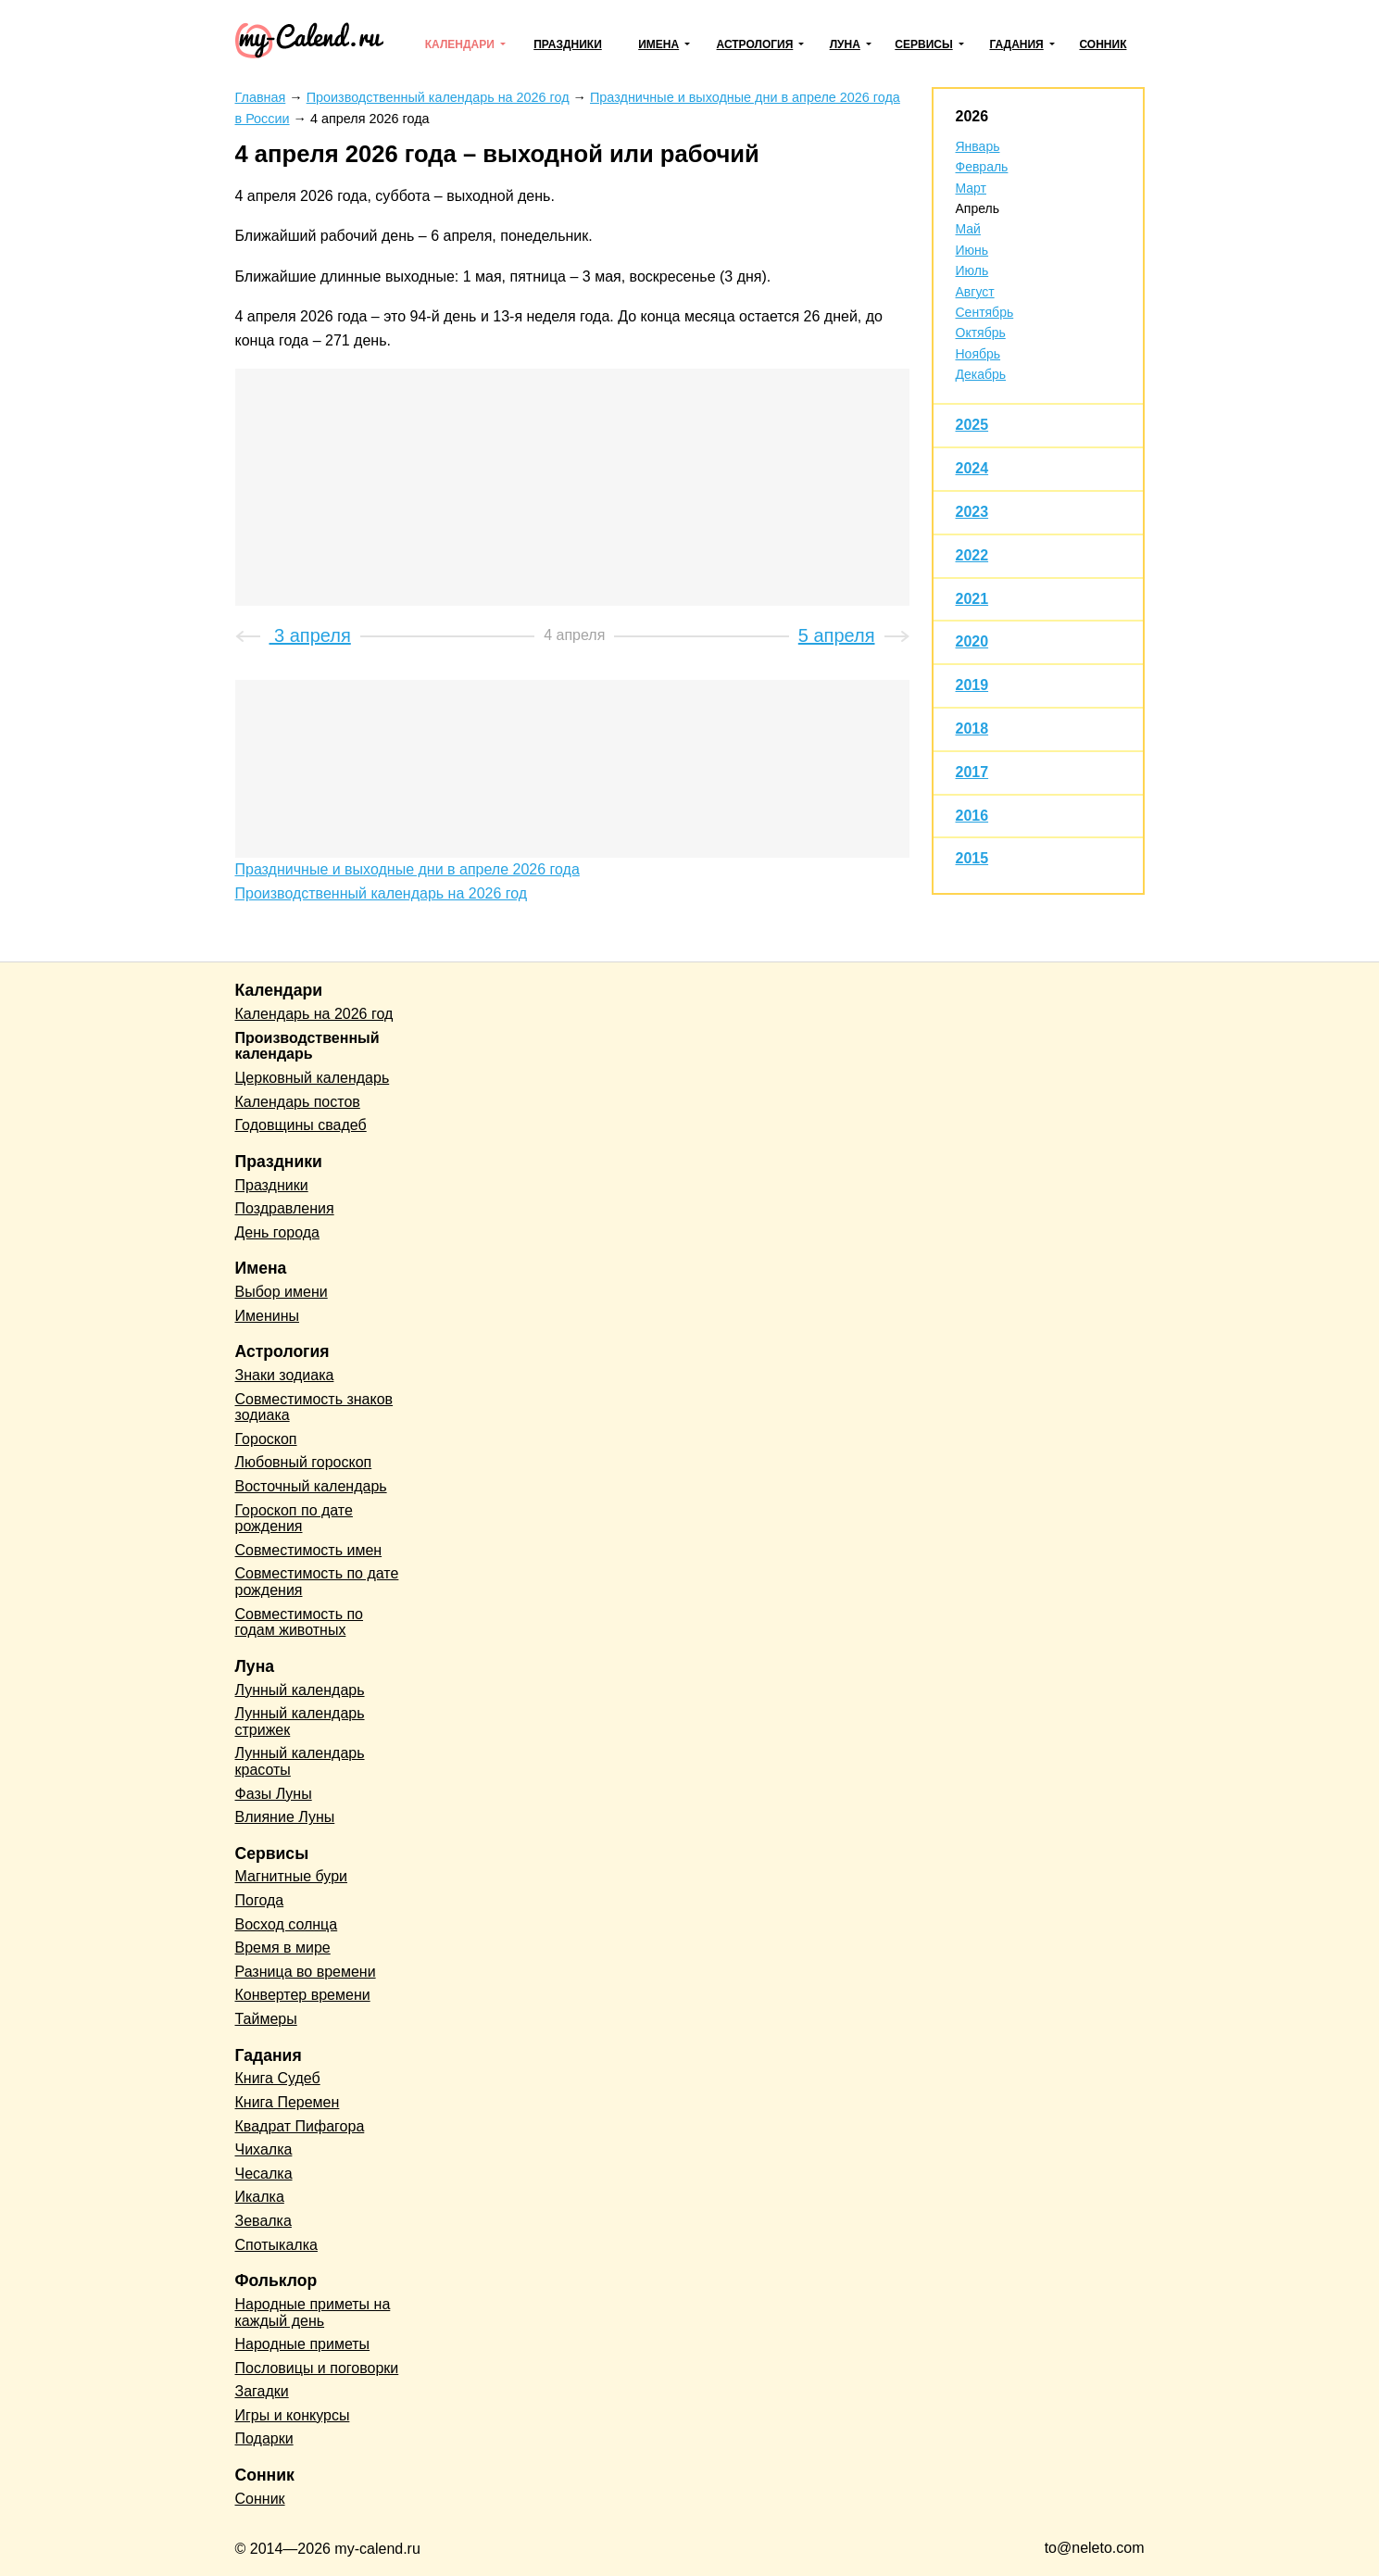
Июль (972, 270)
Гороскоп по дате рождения (294, 1518)
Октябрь (981, 332)
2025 (972, 425)
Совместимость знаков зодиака (314, 1407)
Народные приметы (302, 2344)
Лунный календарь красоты (300, 1761)
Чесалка (264, 2173)
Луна (845, 44)
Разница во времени (305, 1971)
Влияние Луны (285, 1817)
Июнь (972, 250)
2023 (972, 512)
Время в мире (283, 1947)
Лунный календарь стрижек (300, 1721)
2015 (972, 858)
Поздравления (284, 1208)
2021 (972, 599)
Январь (978, 146)
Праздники (567, 44)
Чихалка (264, 2149)
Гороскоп (266, 1439)
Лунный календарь (300, 1690)
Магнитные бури (291, 1876)
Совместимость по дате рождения (317, 1581)
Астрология (755, 44)
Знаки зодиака (284, 1375)
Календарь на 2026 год (314, 1014)
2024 (972, 468)
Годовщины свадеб (301, 1125)
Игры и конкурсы (292, 2415)
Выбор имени (281, 1292)
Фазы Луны (273, 1794)
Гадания (1016, 44)
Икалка (259, 2197)
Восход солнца (286, 1924)
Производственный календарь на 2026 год (381, 893)
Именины (267, 1316)
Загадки (262, 2391)
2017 (972, 772)
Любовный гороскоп (303, 1462)
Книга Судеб (277, 2078)
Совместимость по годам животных (299, 1622)
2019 (972, 685)
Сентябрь (985, 312)
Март (971, 188)
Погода (259, 1900)
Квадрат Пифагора (300, 2126)
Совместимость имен (308, 1550)
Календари (460, 44)
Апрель (978, 208)
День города (277, 1232)
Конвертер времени (302, 1995)
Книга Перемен (287, 2102)
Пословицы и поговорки (317, 2368)
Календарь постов (297, 1102)
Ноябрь (978, 353)
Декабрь (981, 374)
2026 (972, 116)
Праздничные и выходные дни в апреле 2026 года (407, 869)
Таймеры (266, 2019)
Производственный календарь (307, 1046)
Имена (658, 44)
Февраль (982, 166)
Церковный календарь (312, 1078)
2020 (972, 641)
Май (968, 228)
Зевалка (263, 2221)
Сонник (1102, 44)
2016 (972, 815)
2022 (972, 555)
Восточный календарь (311, 1486)
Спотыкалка (276, 2245)
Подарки (264, 2438)
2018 (972, 728)
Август (975, 291)
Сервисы (923, 44)
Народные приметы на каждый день (313, 2312)
